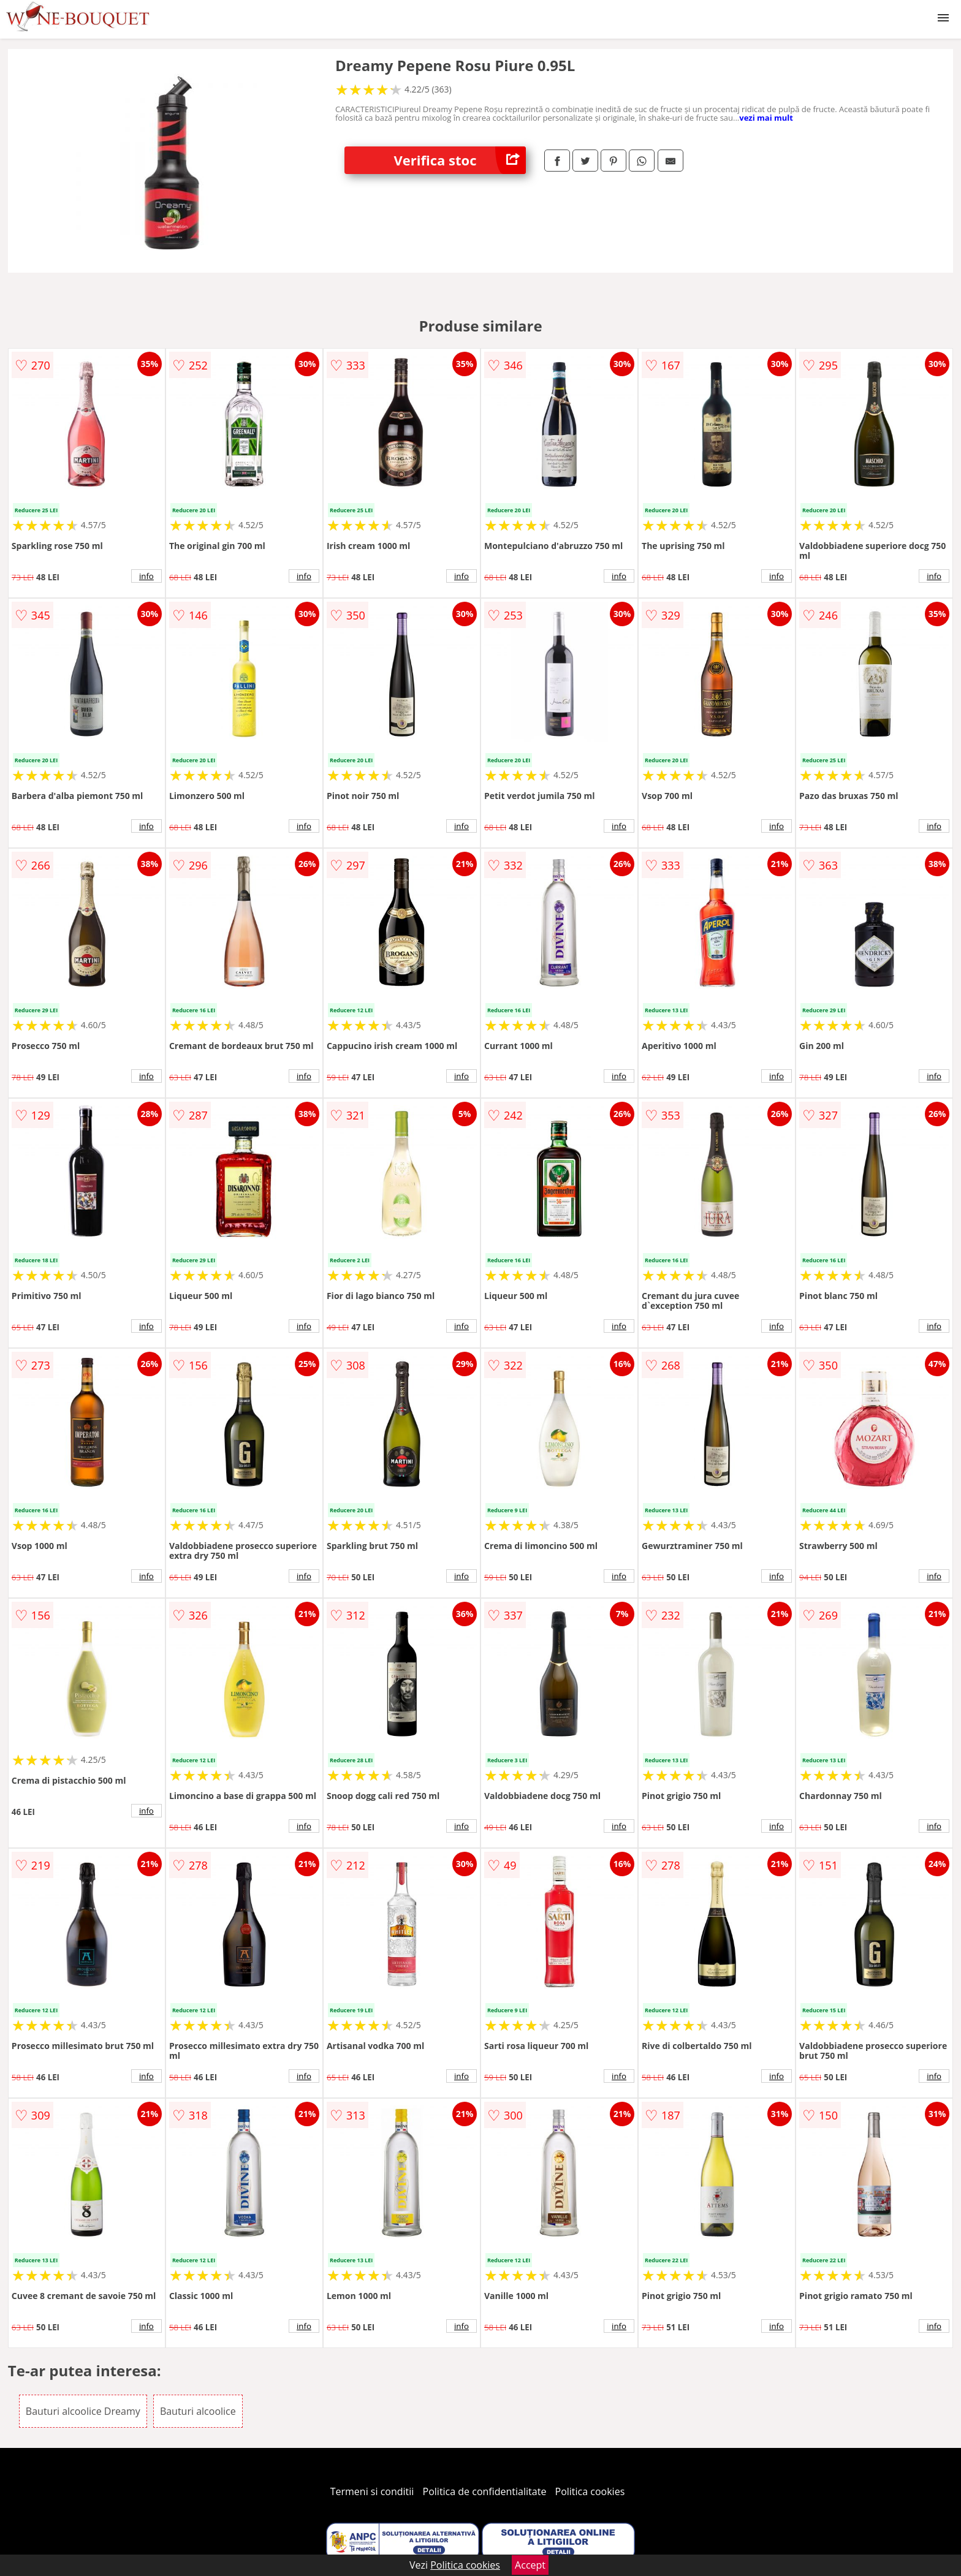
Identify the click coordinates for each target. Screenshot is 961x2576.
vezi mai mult (766, 117)
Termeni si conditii (372, 2491)
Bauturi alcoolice (198, 2411)
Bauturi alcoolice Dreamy (83, 2411)
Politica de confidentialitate (485, 2491)
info (146, 575)
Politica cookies (590, 2491)
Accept (530, 2565)
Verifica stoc (459, 160)
